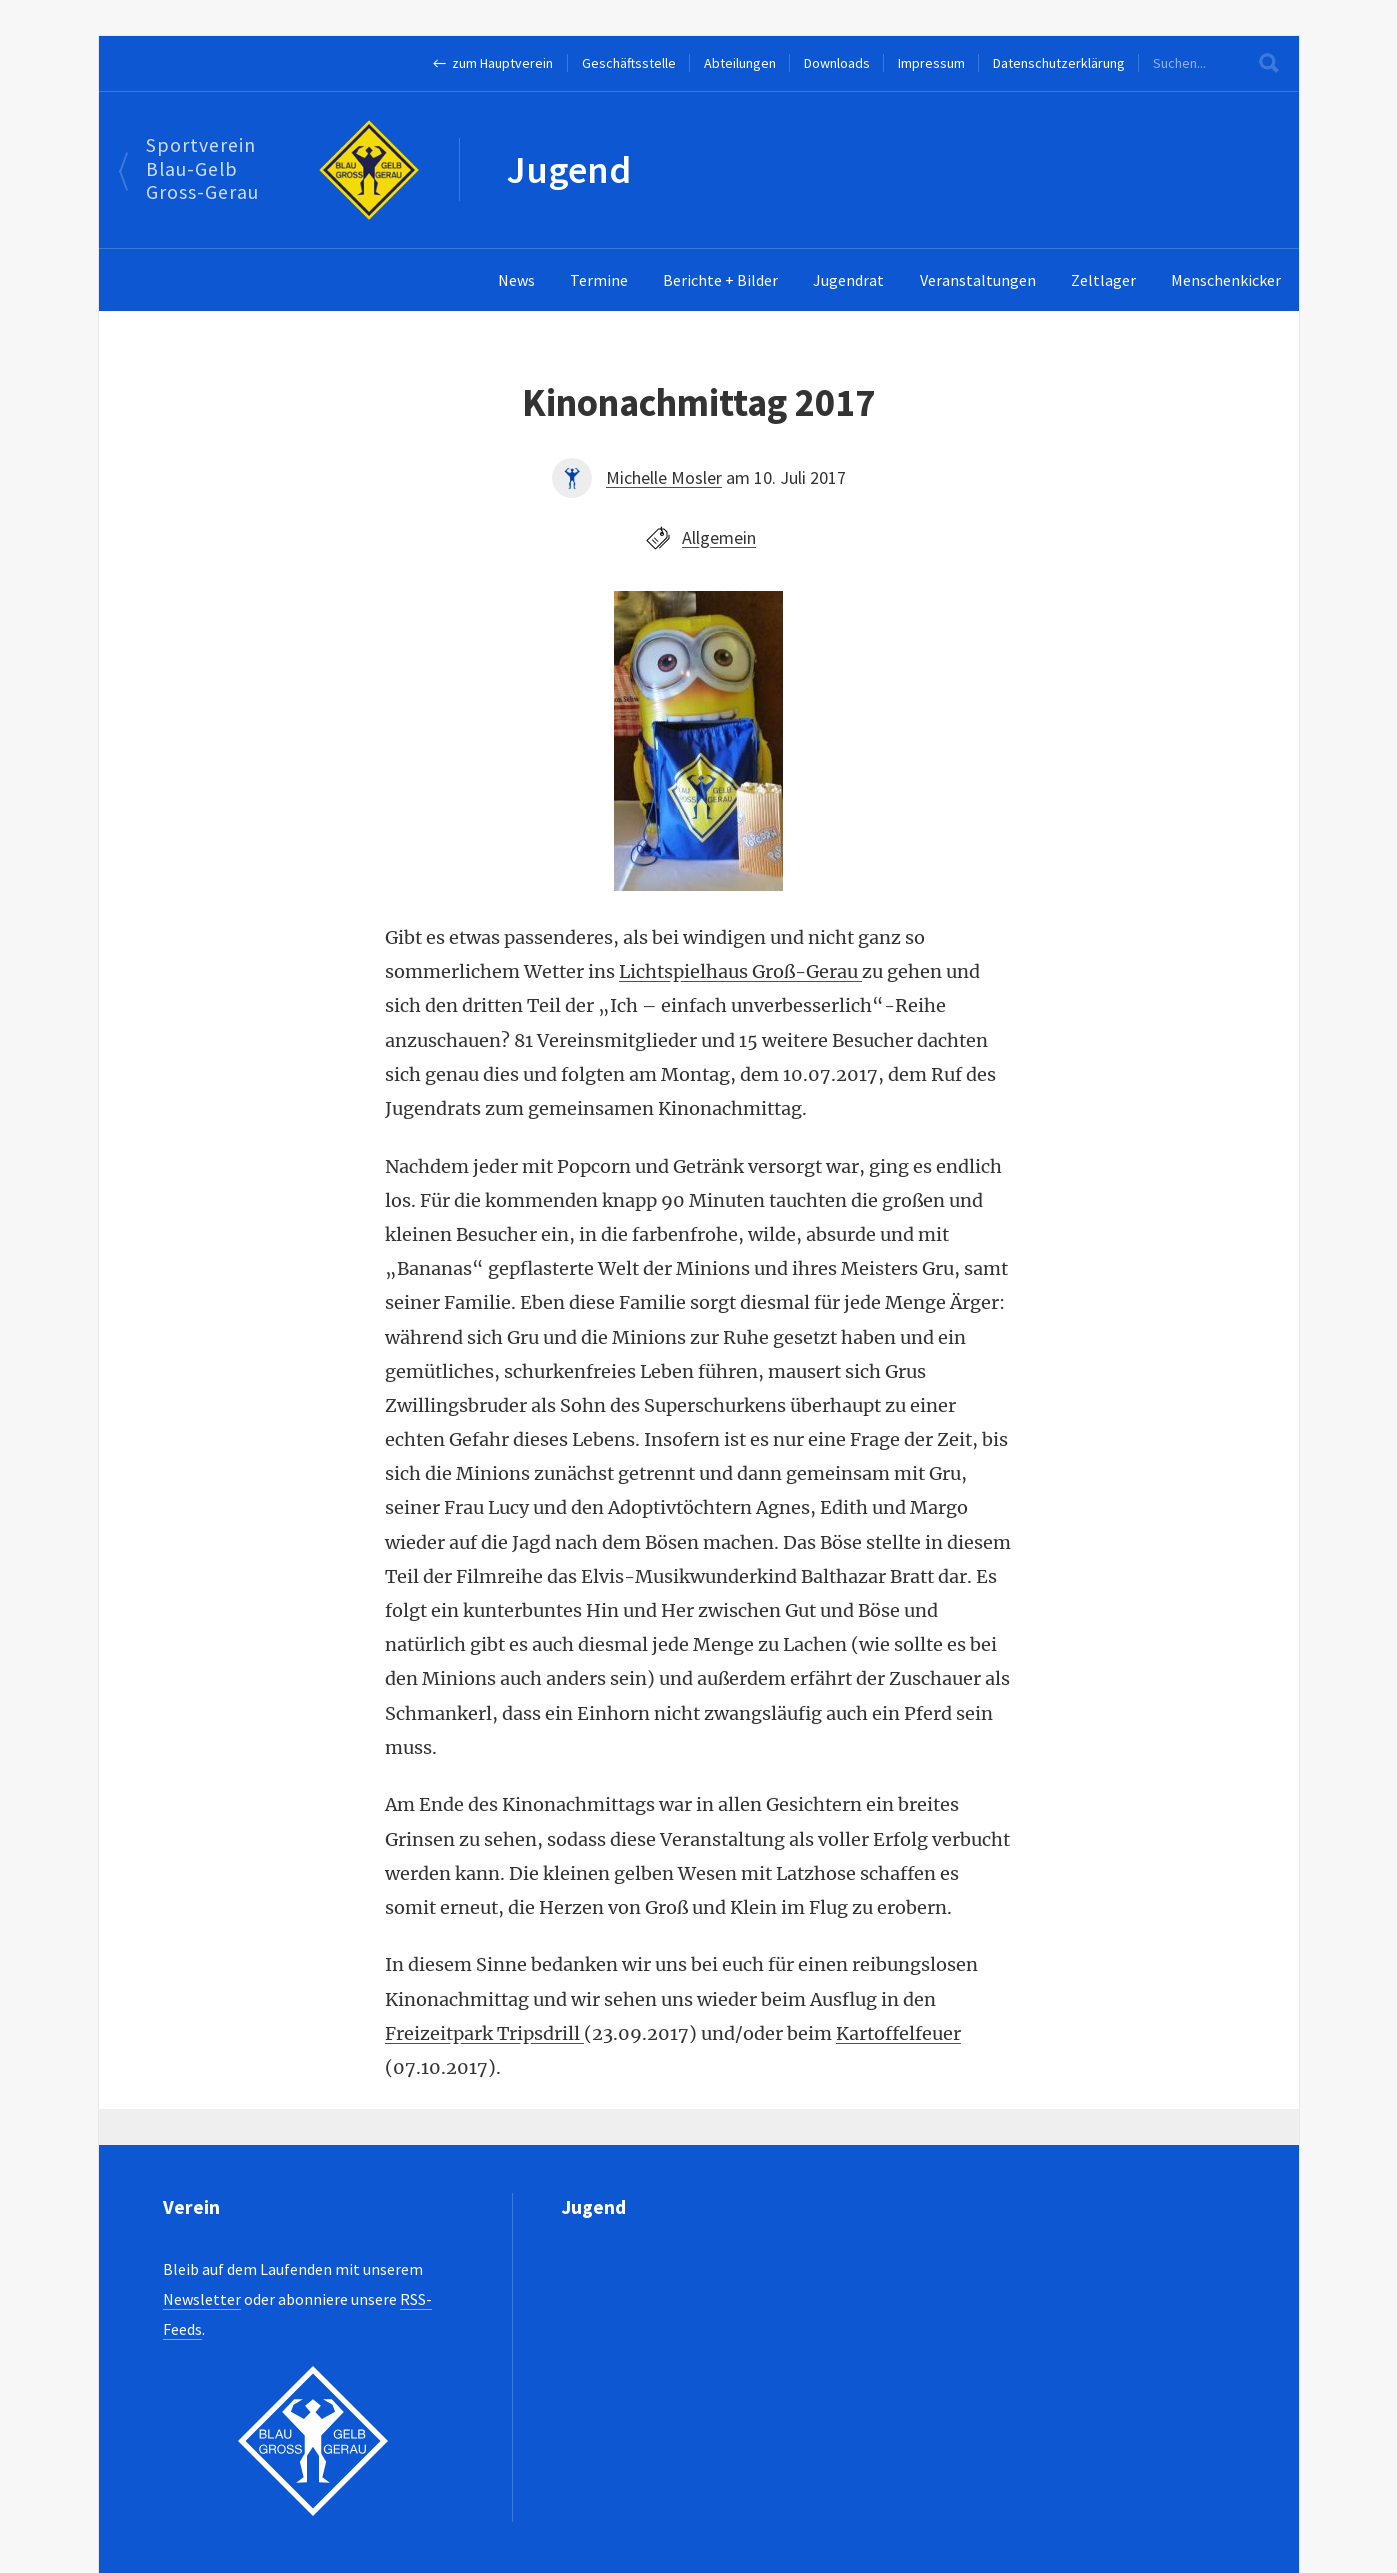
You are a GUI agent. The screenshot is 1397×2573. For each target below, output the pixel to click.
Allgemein (719, 537)
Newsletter (202, 2299)
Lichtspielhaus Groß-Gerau (740, 971)
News (516, 280)
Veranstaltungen (978, 280)
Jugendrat (848, 280)
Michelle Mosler (664, 477)
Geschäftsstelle (629, 63)
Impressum (931, 63)
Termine (599, 280)
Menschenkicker (1226, 280)
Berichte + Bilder (720, 280)
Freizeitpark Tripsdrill (484, 2033)
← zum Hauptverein (493, 63)
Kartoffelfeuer (898, 2033)
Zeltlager (1103, 280)
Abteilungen (740, 63)
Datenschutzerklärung (1059, 63)
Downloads (837, 63)
